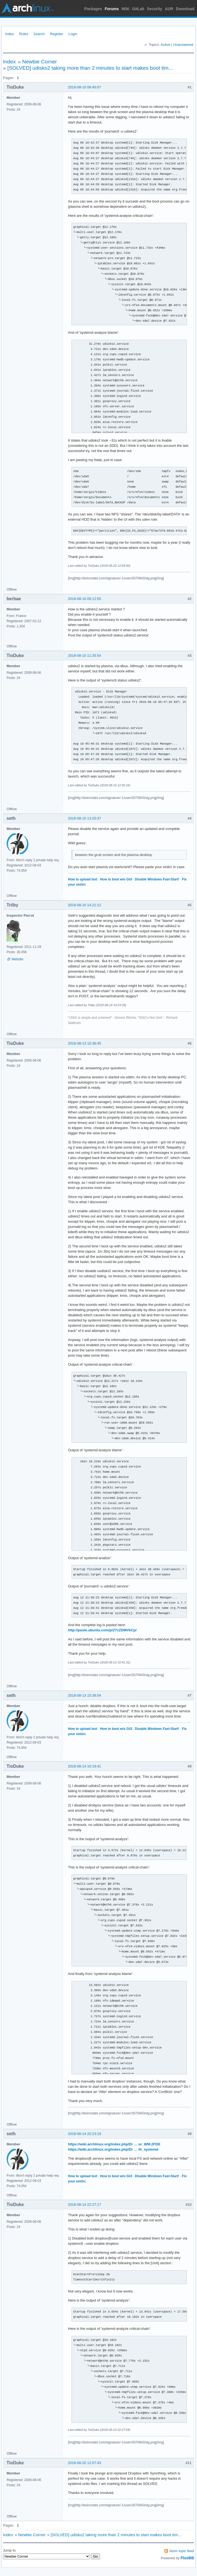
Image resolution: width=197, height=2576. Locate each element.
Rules (23, 34)
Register (56, 34)
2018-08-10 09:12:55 (84, 599)
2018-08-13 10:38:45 (84, 1043)
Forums (112, 9)
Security (154, 9)
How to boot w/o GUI (116, 879)
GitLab (138, 9)
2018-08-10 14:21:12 (84, 905)
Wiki (126, 9)
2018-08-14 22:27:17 (84, 2204)
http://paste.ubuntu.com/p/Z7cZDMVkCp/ (102, 1630)
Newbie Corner (39, 61)
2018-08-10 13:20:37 (84, 818)
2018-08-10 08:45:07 (84, 87)
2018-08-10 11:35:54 (84, 655)
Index (9, 34)
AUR (169, 9)
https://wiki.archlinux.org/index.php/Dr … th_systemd (113, 2149)
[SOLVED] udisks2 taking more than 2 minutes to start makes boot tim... (90, 68)
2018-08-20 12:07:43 (84, 2463)
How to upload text (82, 879)
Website (17, 959)
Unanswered (183, 45)
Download (185, 9)
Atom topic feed (181, 2551)
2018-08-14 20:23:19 (84, 2134)
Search (39, 34)
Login (72, 34)
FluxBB (187, 2558)
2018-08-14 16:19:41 (84, 1766)
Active (165, 45)
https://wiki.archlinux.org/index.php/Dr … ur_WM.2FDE (114, 2144)
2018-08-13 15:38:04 (84, 1695)
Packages (93, 9)
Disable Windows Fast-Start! (157, 879)
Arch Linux (27, 8)
